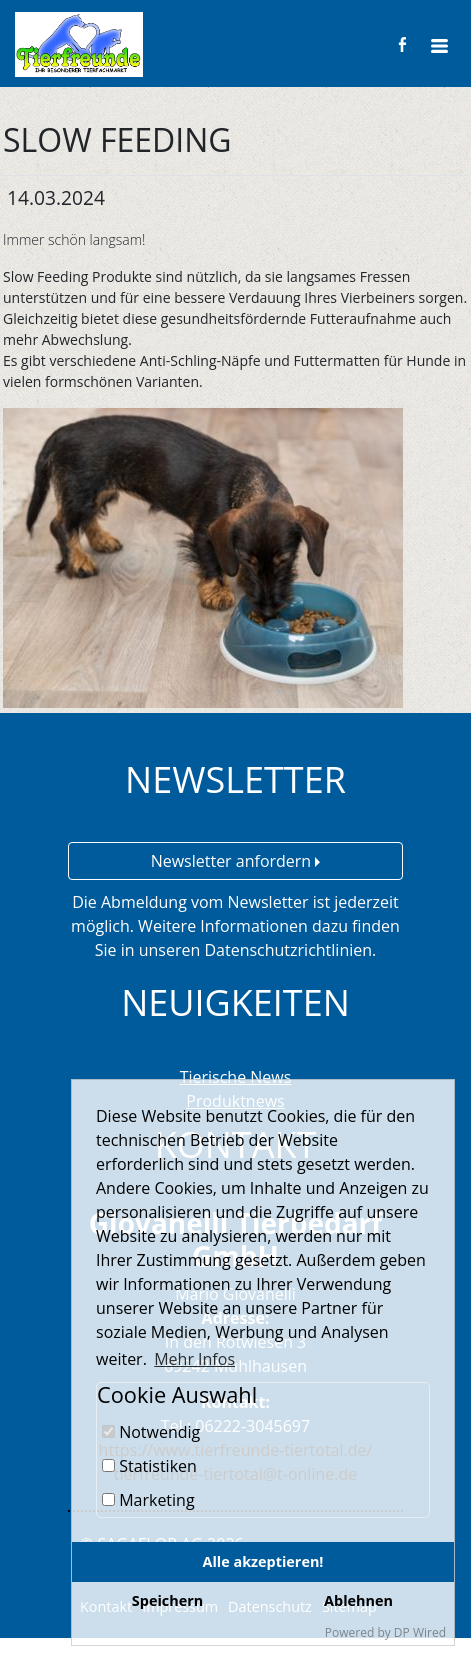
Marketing (148, 1500)
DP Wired (420, 1632)
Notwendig (151, 1432)
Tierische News (236, 1077)
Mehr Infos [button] (194, 1359)
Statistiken (149, 1466)
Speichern (167, 1600)
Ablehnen (358, 1600)
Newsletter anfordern (236, 861)
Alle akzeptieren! (263, 1561)
